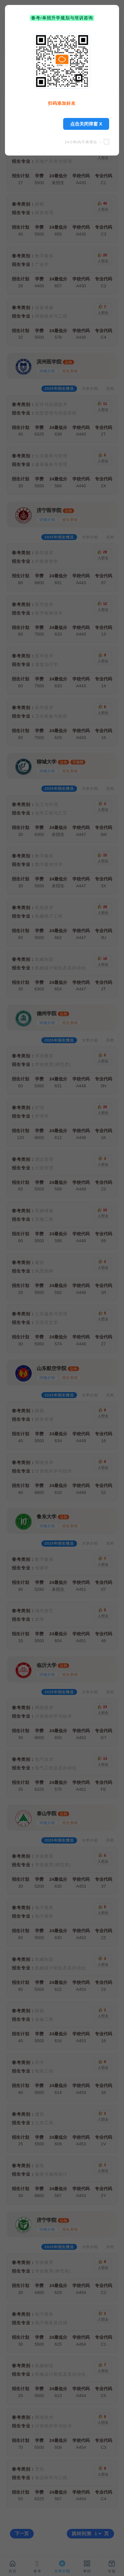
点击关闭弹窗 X (86, 124)
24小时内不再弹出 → (87, 142)
